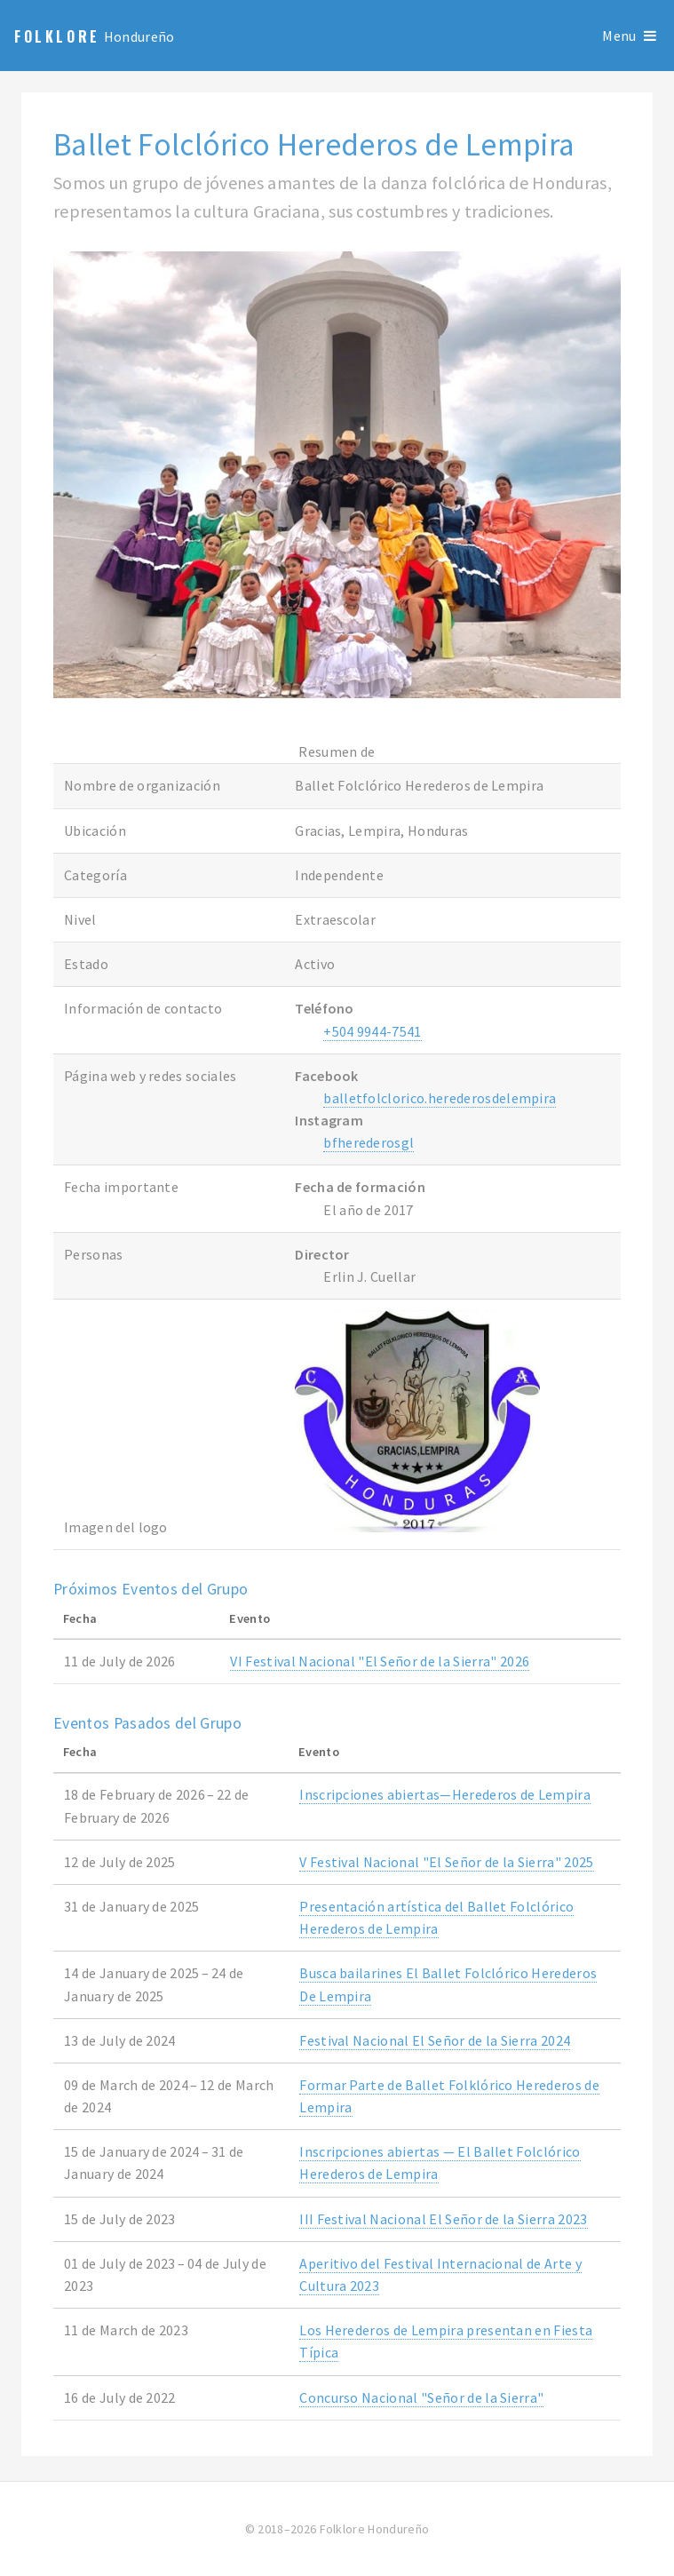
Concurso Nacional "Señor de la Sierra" (421, 2397)
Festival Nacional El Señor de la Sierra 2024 (434, 2040)
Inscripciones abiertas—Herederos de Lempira (445, 1794)
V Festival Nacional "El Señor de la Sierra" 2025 (446, 1862)
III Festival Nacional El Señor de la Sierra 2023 (443, 2219)
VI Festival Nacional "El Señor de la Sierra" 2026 (379, 1661)
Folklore (57, 36)
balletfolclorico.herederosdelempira (439, 1098)
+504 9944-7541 (372, 1031)
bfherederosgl (368, 1142)
